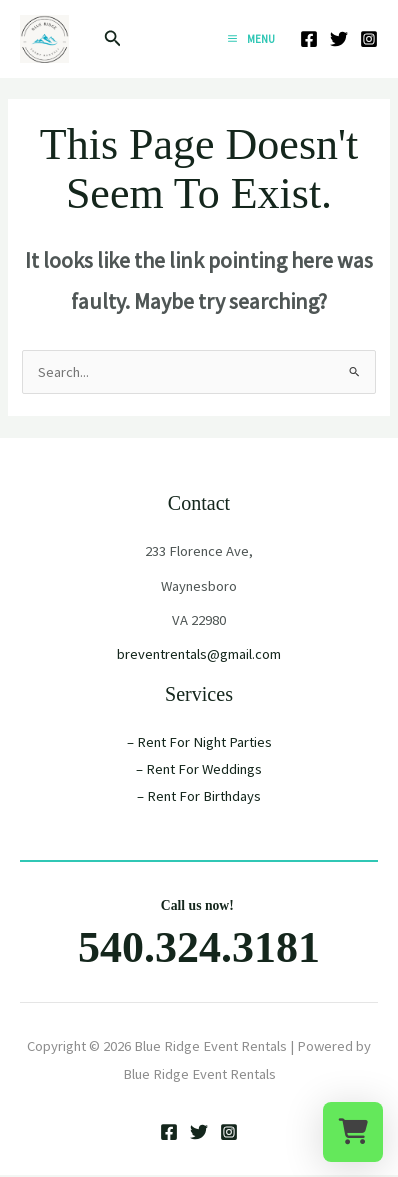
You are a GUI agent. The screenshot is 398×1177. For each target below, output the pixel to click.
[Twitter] (339, 39)
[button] (113, 39)
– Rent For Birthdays (199, 796)
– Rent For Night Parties (199, 742)
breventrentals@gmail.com (199, 654)
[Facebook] (309, 39)
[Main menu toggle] (251, 39)
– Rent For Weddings (199, 769)
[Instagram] (369, 39)
